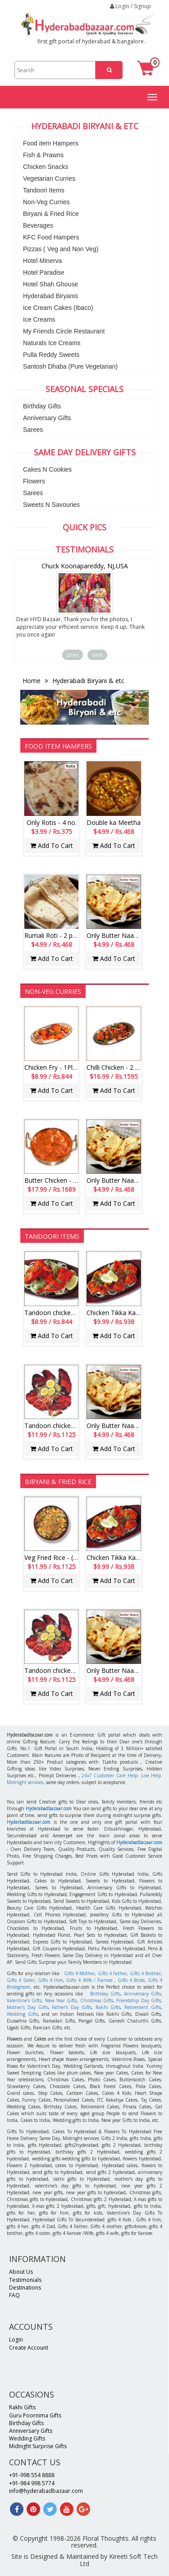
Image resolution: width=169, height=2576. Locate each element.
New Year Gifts (61, 2000)
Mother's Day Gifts (27, 2007)
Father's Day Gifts (71, 2007)
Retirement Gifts (142, 2007)
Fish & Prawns (43, 155)
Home (32, 680)
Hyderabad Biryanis (50, 296)
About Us (21, 2272)
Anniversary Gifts (47, 418)
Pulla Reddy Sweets (51, 354)
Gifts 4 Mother (79, 1973)
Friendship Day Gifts (138, 2000)
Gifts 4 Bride (131, 1980)
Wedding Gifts (22, 2014)
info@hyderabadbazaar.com (46, 2491)
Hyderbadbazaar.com (28, 1822)
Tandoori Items (43, 190)
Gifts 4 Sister (21, 1980)
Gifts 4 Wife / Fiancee (89, 1980)
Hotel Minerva (42, 260)
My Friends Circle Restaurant (64, 331)
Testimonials (25, 2280)
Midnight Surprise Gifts (38, 2446)
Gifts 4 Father (112, 1973)
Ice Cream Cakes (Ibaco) (58, 307)
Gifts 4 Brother (145, 1973)
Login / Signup (130, 6)
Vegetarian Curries (49, 178)
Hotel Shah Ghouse (50, 284)
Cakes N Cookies (47, 469)
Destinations (25, 2287)
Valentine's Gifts (24, 2000)
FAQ (14, 2295)
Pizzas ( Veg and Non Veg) (60, 249)
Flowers (34, 481)
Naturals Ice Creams (52, 343)
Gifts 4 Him (50, 1980)
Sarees (33, 429)
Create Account (28, 2347)
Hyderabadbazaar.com (49, 1808)
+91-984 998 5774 (32, 2483)
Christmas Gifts (96, 2000)
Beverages (38, 225)
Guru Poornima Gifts (35, 2415)
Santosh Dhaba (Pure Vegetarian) (70, 366)
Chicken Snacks (45, 166)
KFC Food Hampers (51, 237)
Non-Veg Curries (46, 202)
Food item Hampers (50, 143)
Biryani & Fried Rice (51, 213)
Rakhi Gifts (108, 2007)
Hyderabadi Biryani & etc (87, 680)
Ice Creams (39, 319)
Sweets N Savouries (51, 504)
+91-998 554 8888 (32, 2475)
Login (16, 2339)
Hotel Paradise (43, 272)
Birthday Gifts (42, 406)
